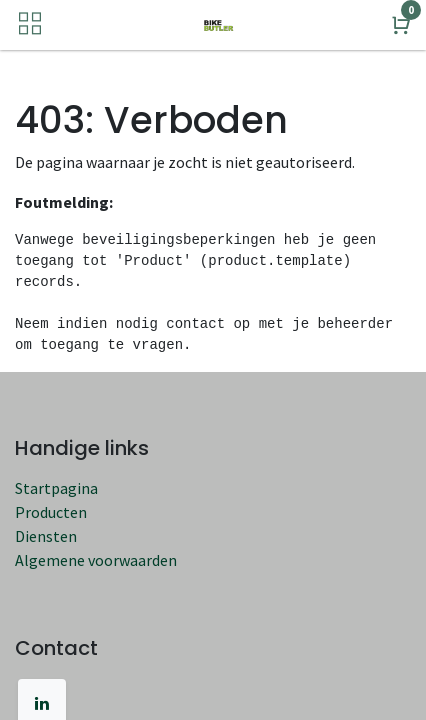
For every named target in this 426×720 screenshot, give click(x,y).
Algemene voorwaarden (96, 560)
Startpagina (56, 488)
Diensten (46, 536)
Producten (51, 512)
